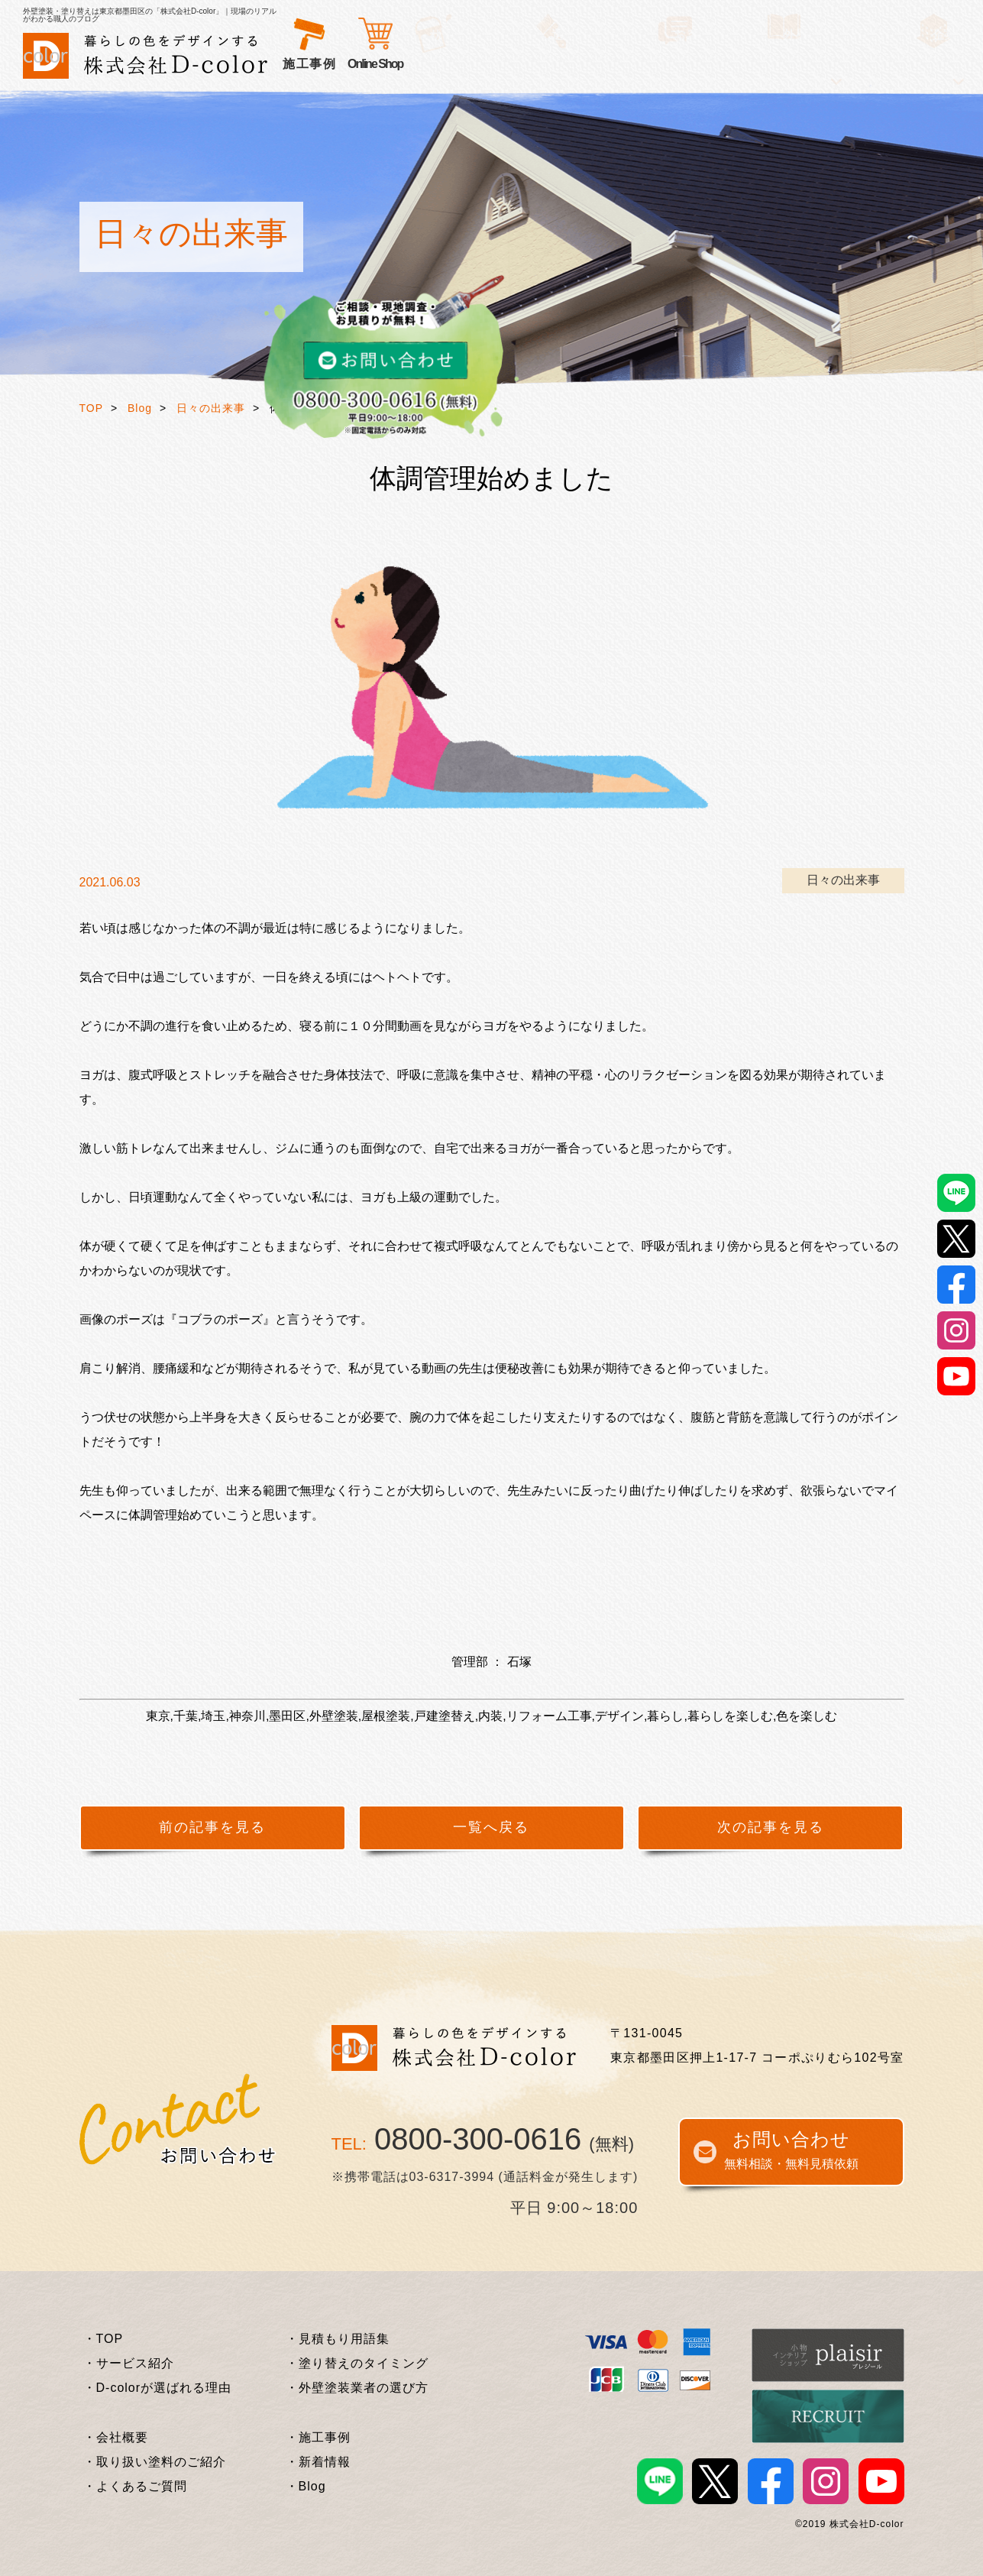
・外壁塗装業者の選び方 (357, 2387)
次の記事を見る (770, 1827)
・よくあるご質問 (135, 2486)
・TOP (103, 2338)
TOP (91, 408)
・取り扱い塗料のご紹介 (154, 2461)
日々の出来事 (210, 408)
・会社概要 (115, 2437)
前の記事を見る (212, 1827)
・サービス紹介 (128, 2363)
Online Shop (820, 63)
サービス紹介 (323, 63)
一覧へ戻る (491, 1827)
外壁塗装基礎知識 (663, 63)
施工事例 (571, 63)
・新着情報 (318, 2461)
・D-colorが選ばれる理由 (157, 2387)
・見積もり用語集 (338, 2338)
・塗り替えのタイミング (357, 2363)
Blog (140, 408)
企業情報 (754, 63)
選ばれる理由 (414, 63)
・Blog (306, 2486)
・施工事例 (318, 2437)
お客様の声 (499, 63)
